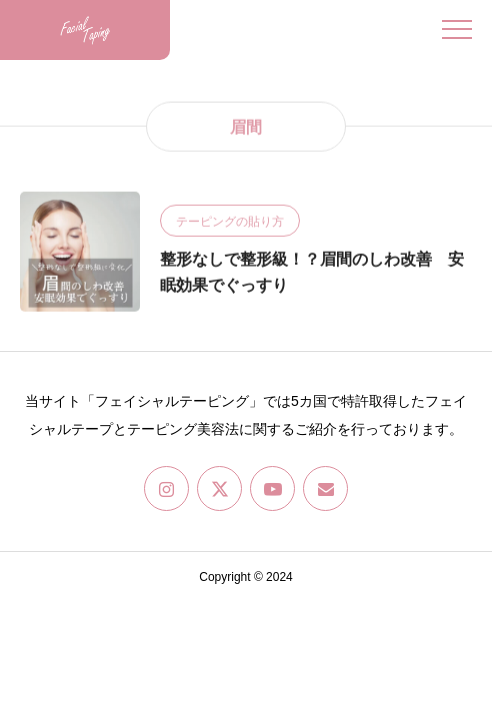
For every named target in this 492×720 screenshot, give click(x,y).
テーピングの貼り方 (230, 222)
